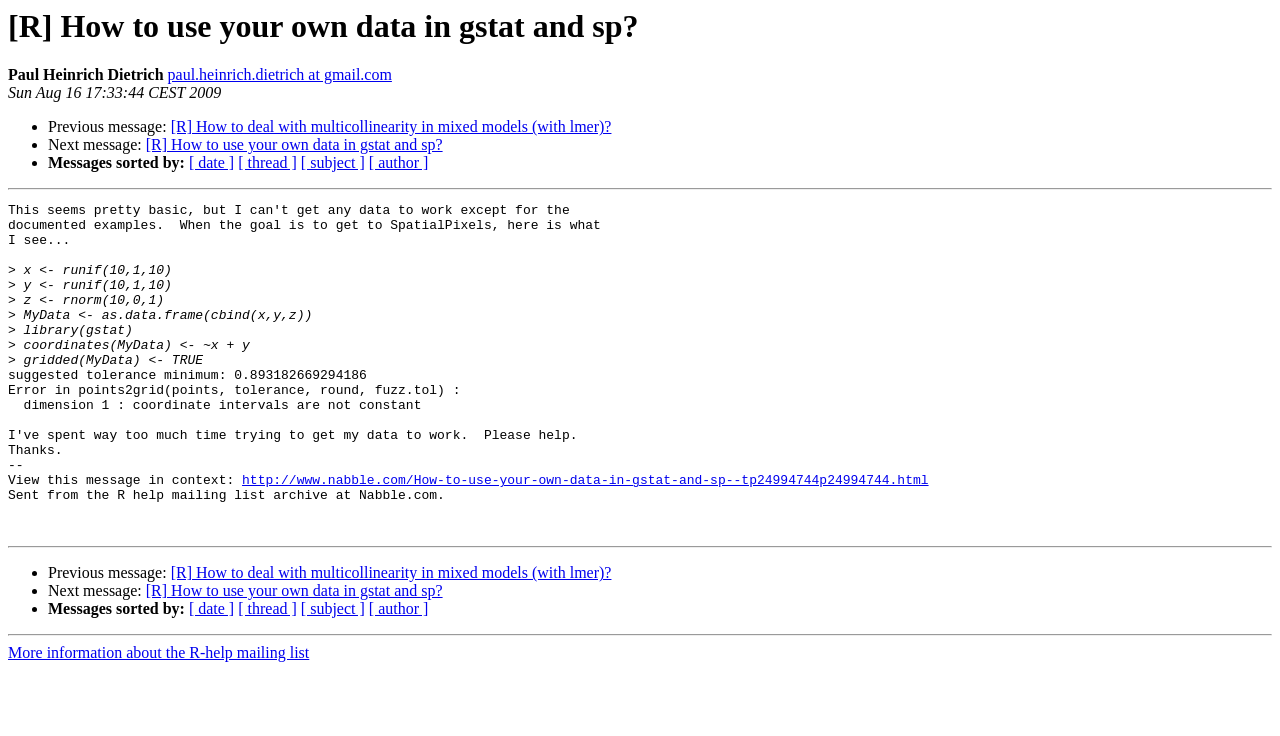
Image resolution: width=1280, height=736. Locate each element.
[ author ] (399, 162)
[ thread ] (267, 162)
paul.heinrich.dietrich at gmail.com (280, 74)
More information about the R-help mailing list (158, 718)
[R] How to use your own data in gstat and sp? (294, 144)
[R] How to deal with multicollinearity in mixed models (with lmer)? (391, 126)
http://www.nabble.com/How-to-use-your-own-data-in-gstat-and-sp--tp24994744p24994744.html (585, 536)
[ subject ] (333, 162)
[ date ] (211, 162)
